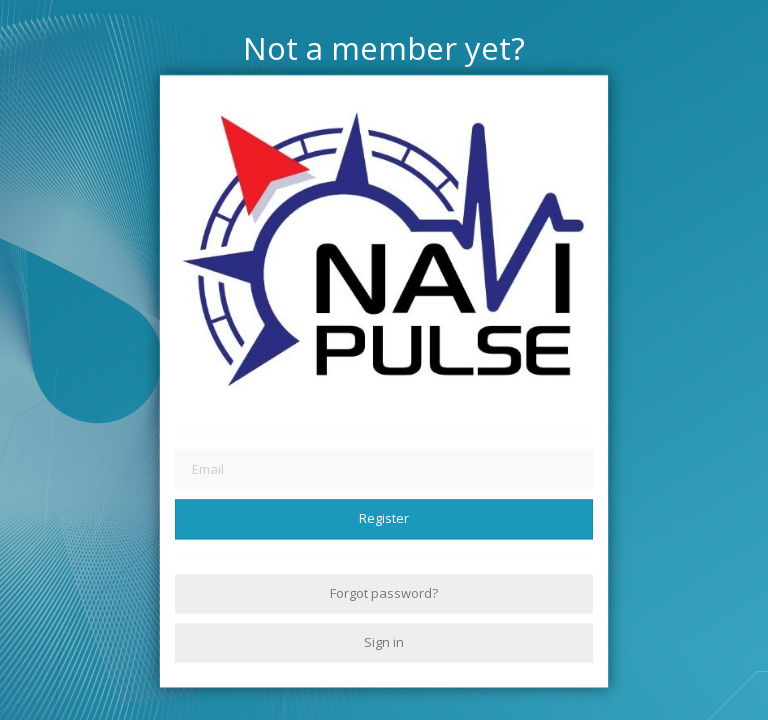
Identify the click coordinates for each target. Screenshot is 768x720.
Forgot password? (384, 593)
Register (384, 519)
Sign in (384, 642)
